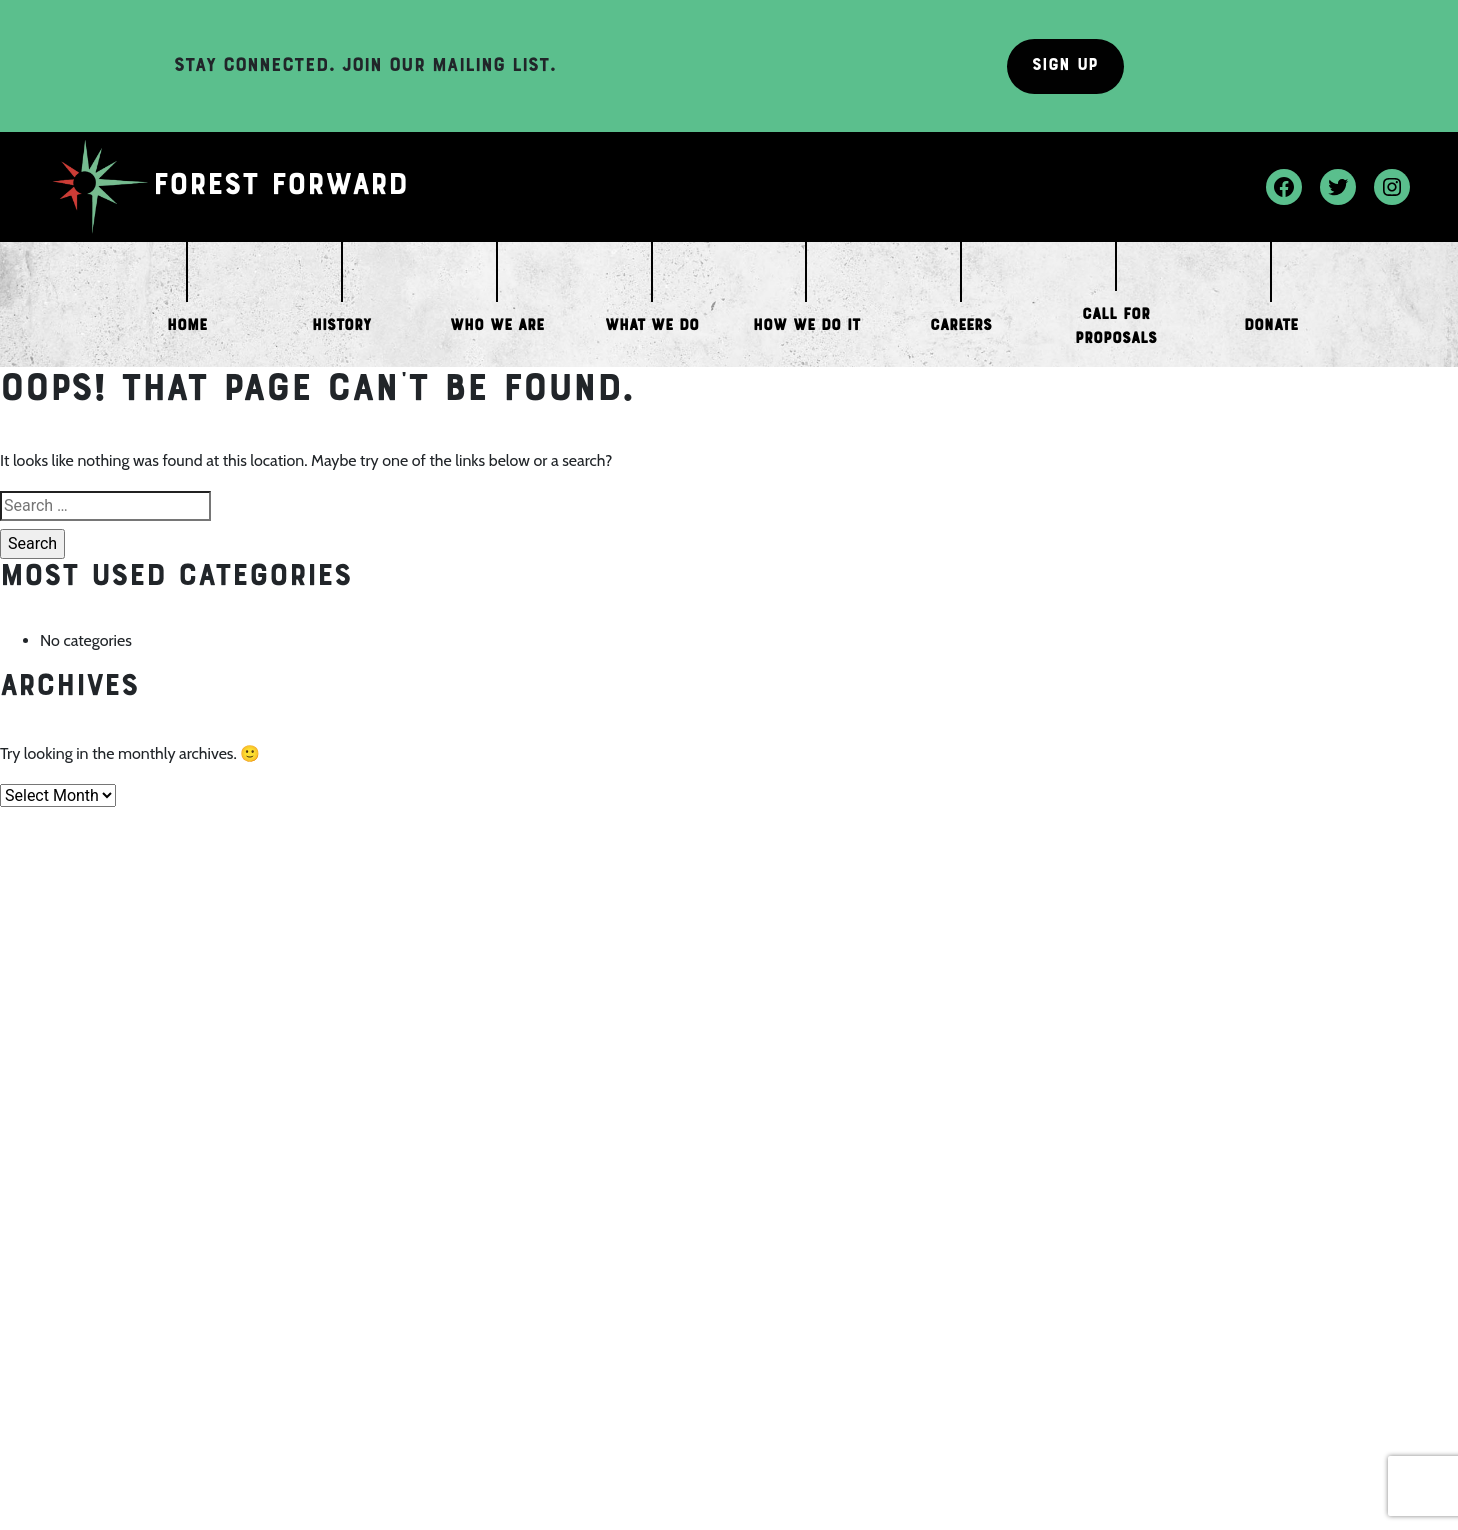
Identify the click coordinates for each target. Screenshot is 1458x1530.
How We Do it (806, 326)
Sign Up (1065, 66)
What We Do (652, 326)
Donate (1271, 326)
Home (187, 326)
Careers (961, 326)
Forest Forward (281, 187)
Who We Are (497, 326)
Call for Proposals (1116, 327)
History (341, 326)
